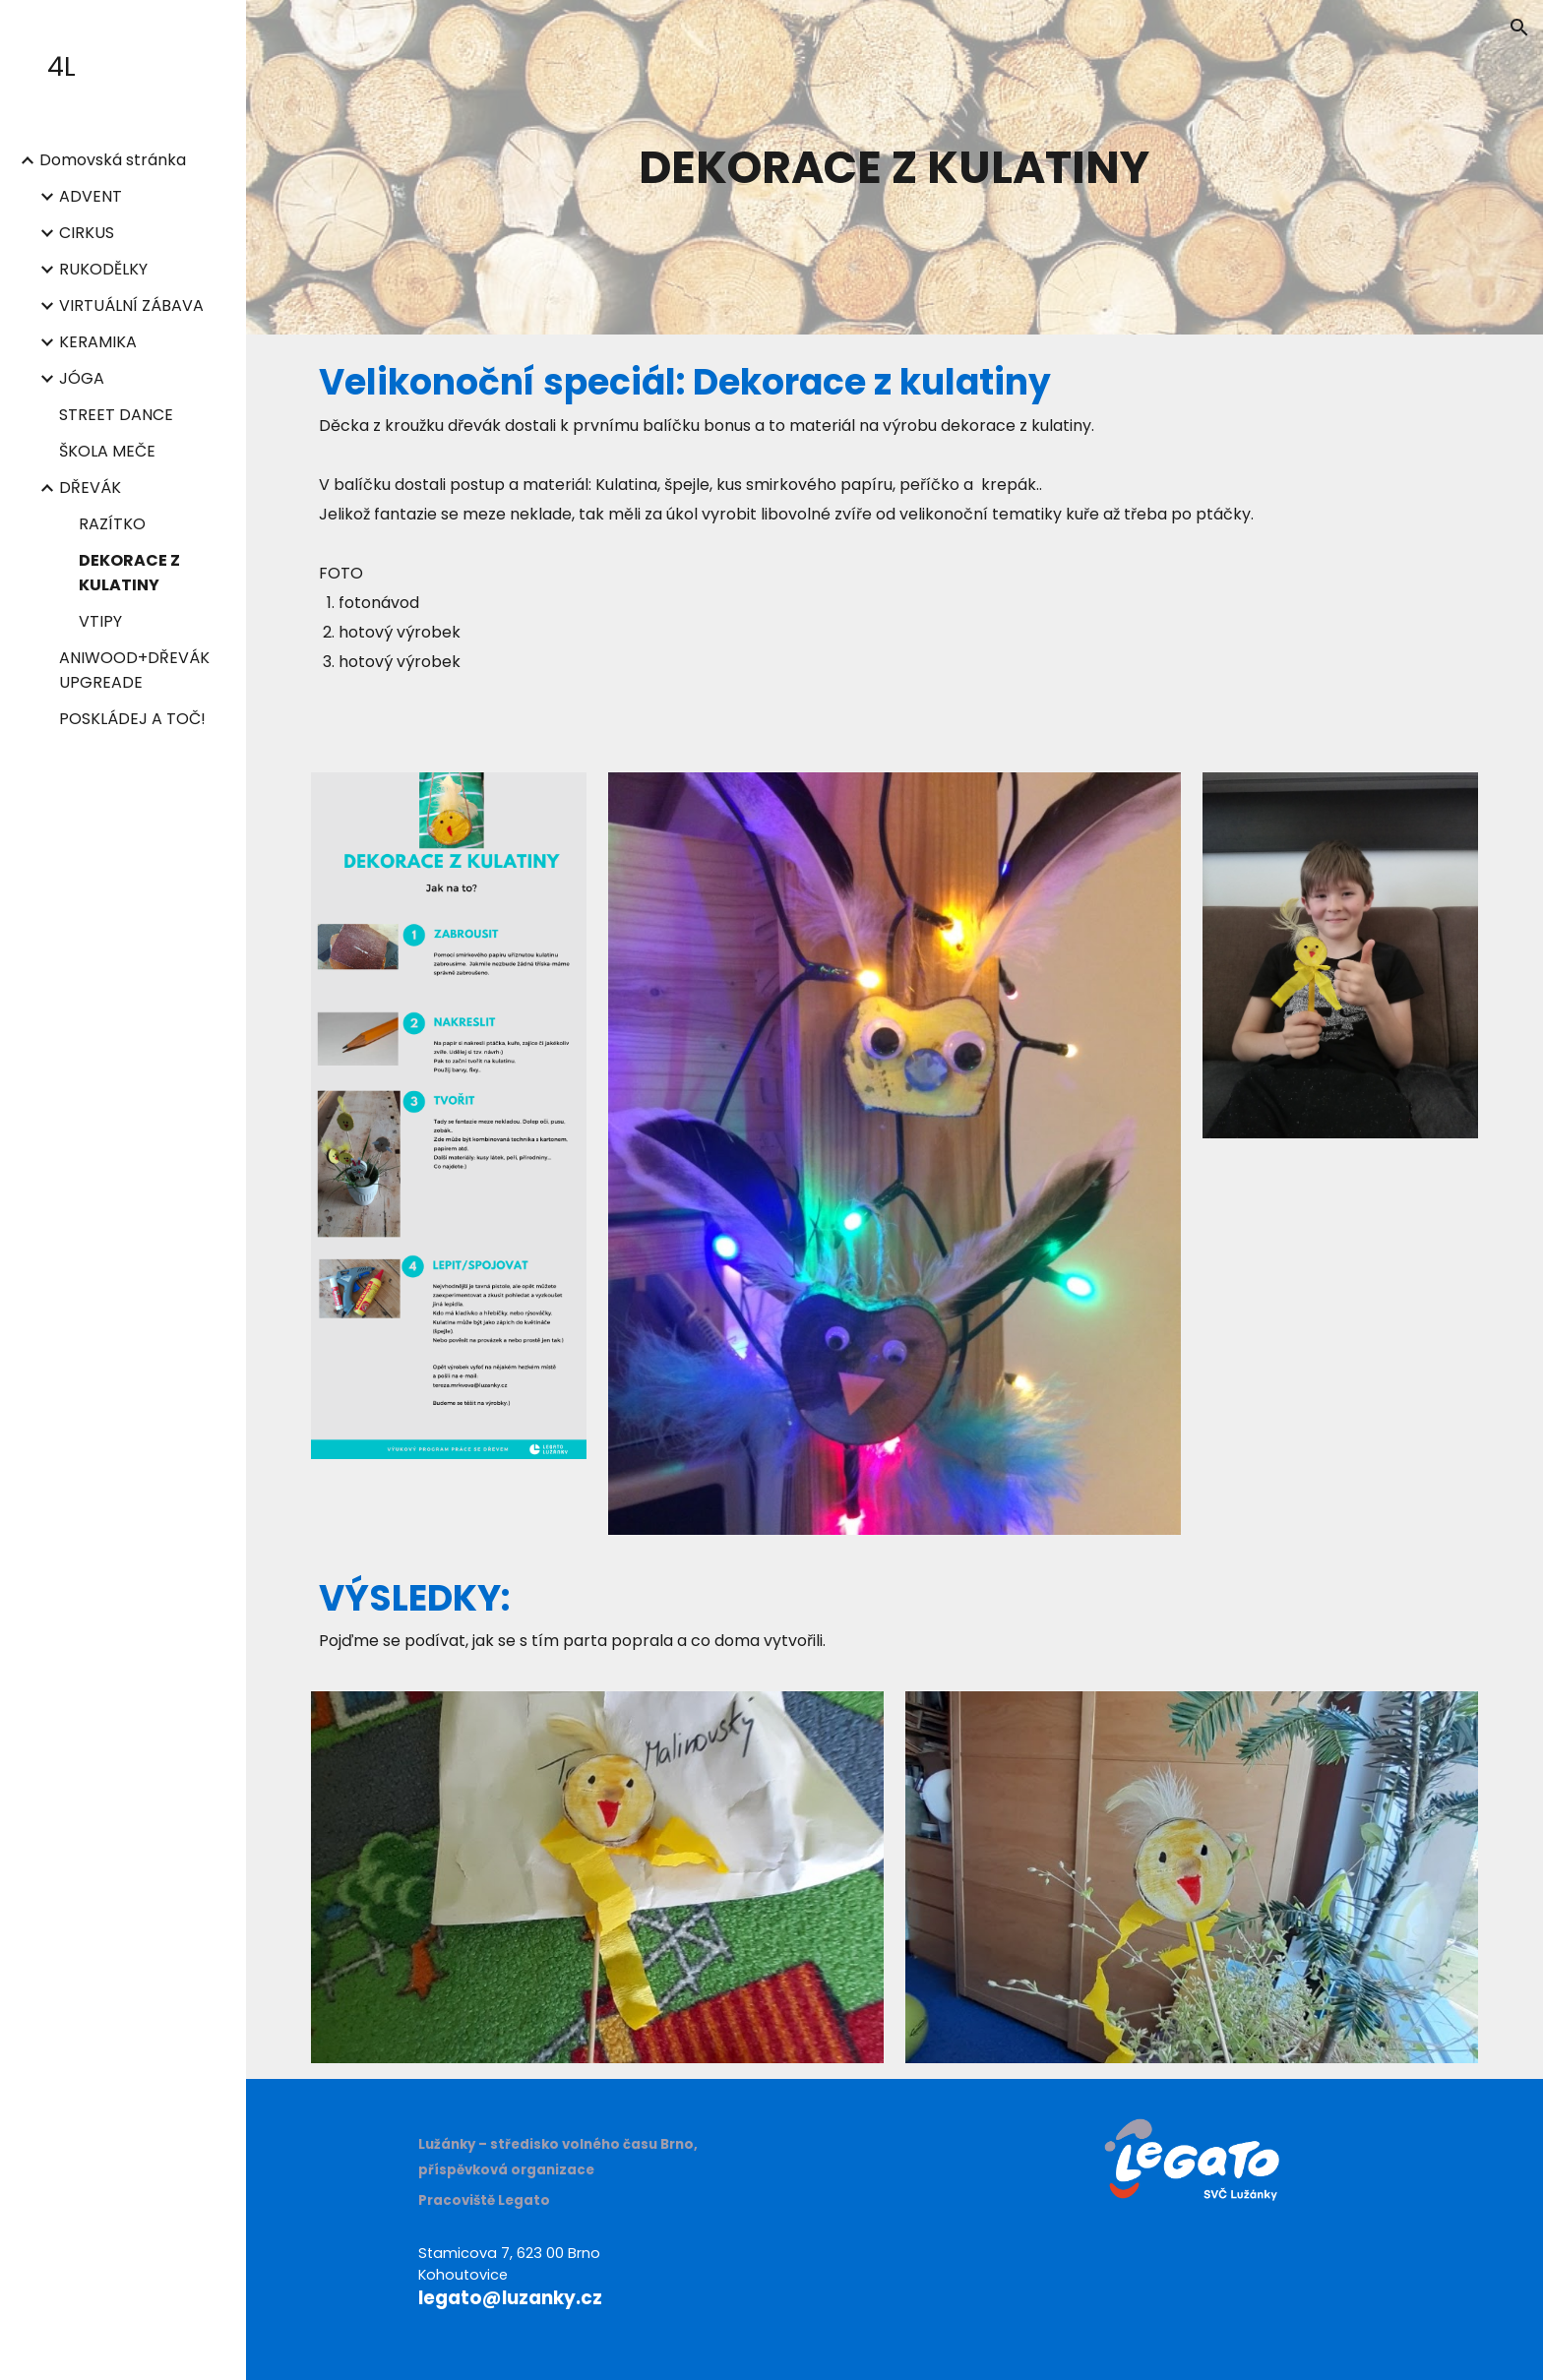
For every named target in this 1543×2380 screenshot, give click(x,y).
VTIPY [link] (100, 621)
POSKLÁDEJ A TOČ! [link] (132, 718)
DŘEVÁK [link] (90, 487)
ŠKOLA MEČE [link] (107, 451)
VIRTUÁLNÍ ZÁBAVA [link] (131, 305)
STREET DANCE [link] (116, 414)
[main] (895, 167)
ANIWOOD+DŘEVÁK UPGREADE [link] (134, 670)
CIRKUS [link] (86, 232)
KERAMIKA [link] (98, 342)
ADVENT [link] (90, 196)
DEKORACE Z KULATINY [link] (129, 572)
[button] (1519, 27)
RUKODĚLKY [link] (103, 269)
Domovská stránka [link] (112, 160)
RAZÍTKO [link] (112, 524)
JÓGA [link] (81, 378)
